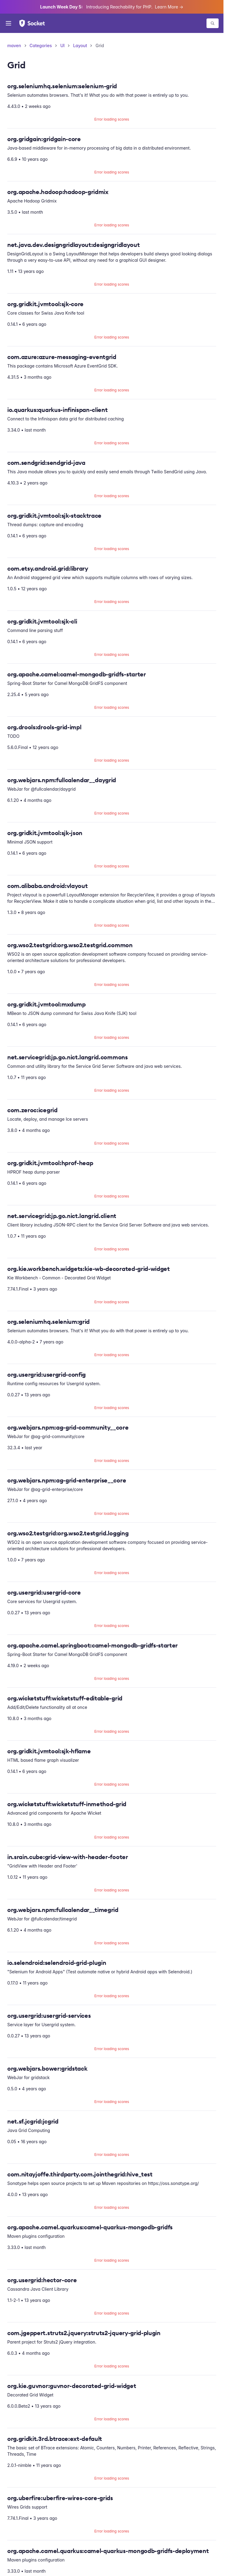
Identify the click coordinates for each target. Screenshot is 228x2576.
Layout (80, 45)
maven (14, 45)
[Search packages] (213, 23)
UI (62, 45)
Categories (41, 45)
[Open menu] (8, 23)
